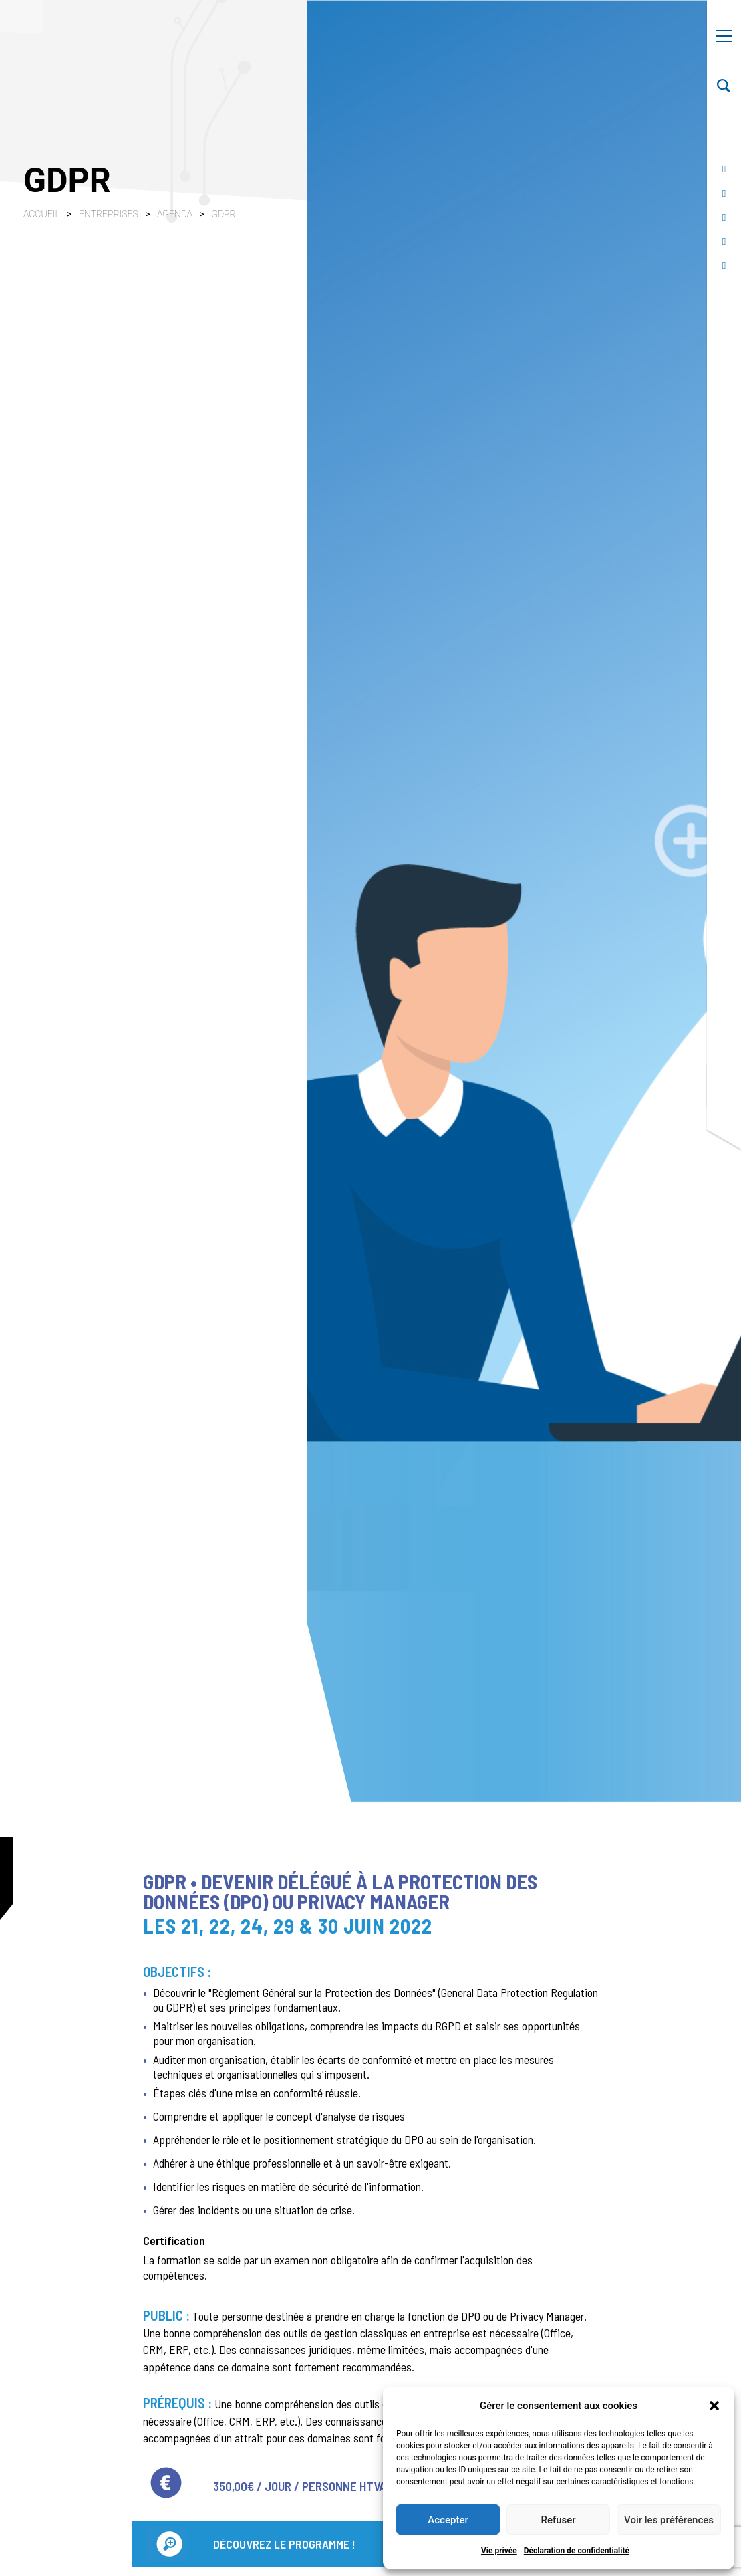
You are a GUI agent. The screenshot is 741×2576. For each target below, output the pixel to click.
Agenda (176, 214)
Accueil (41, 214)
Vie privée (499, 2550)
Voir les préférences (669, 2520)
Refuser (558, 2520)
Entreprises (109, 214)
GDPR (223, 214)
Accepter (448, 2520)
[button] (714, 2405)
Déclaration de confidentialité (576, 2550)
